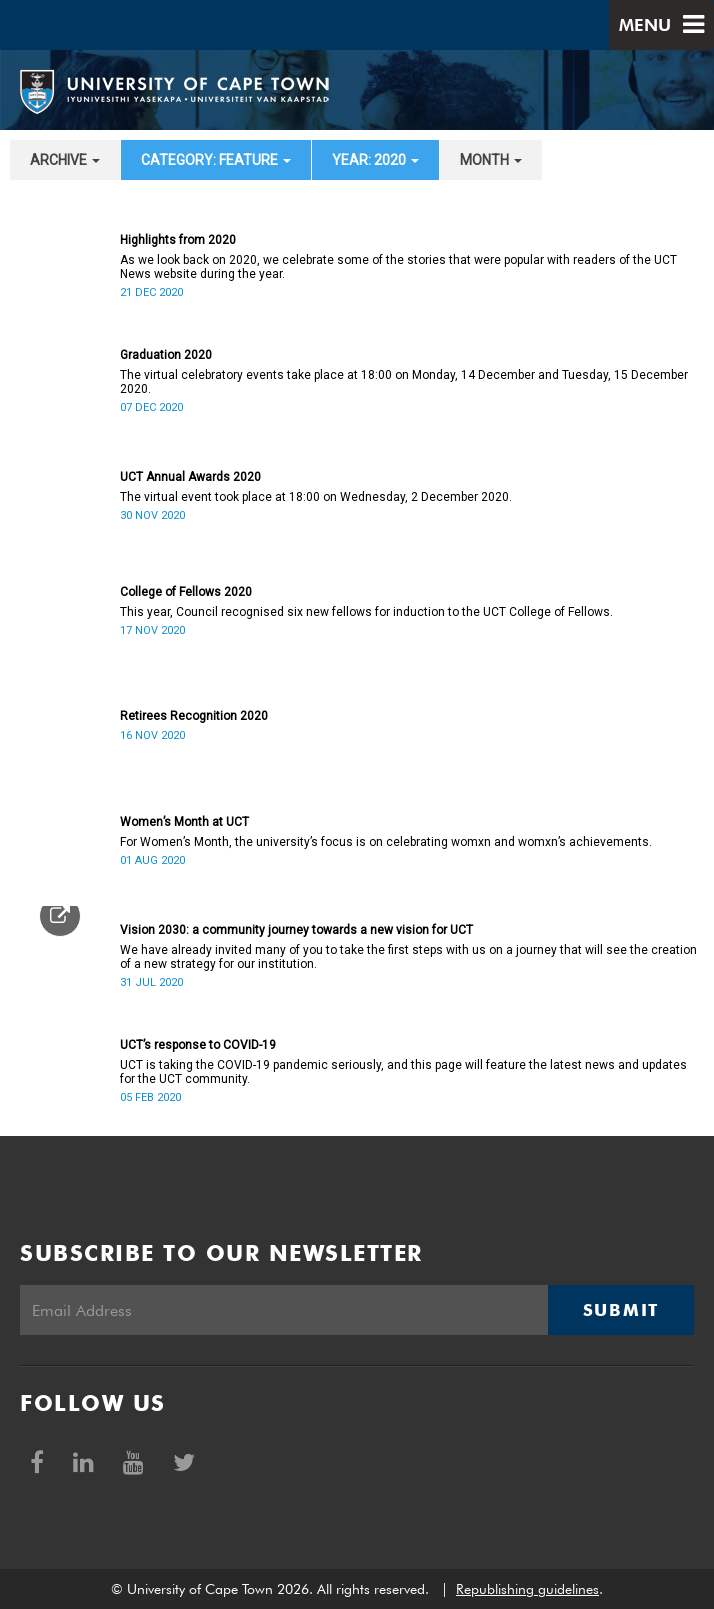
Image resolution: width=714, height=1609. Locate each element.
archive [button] (65, 160)
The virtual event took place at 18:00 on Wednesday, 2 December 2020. (316, 497)
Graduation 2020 (166, 355)
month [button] (491, 160)
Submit (621, 1310)
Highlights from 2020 (178, 240)
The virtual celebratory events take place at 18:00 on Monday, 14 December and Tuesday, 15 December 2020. (404, 382)
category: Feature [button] (216, 160)
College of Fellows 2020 (186, 592)
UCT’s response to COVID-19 (198, 1045)
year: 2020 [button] (375, 160)
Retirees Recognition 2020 (194, 716)
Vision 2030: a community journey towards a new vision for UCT (296, 930)
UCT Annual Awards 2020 (190, 477)
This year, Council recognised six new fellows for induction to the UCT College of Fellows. (366, 612)
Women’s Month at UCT (184, 822)
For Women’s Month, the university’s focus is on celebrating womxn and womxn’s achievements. (386, 842)
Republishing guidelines (527, 1589)
